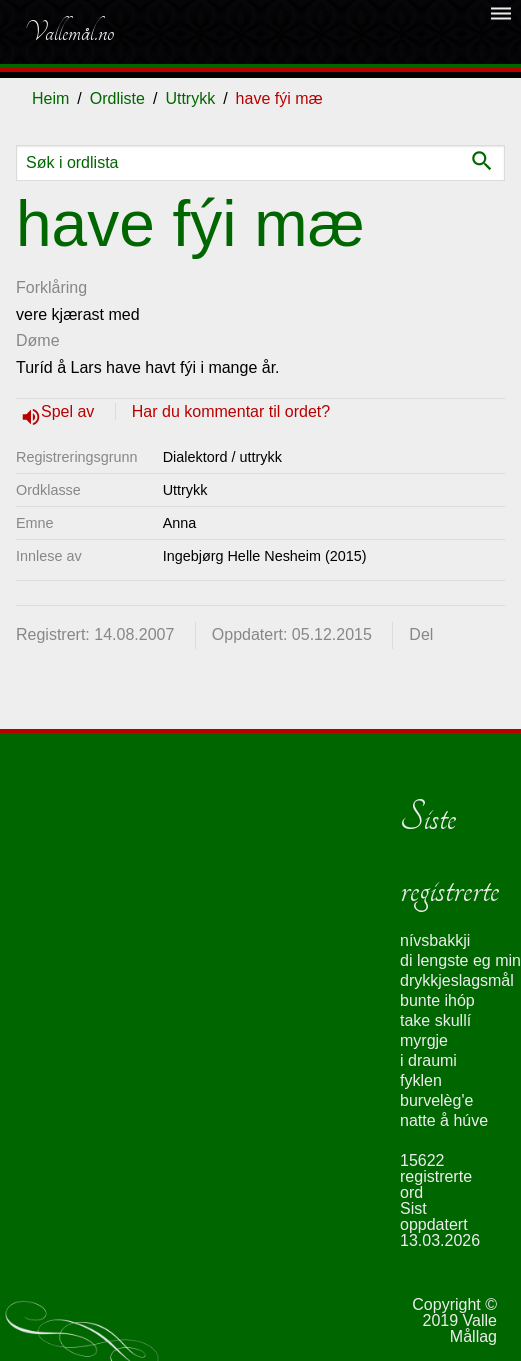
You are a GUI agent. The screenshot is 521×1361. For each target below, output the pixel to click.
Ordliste (117, 98)
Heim (50, 98)
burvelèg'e (436, 1100)
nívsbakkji (435, 940)
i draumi (428, 1060)
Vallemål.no (69, 32)
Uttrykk (190, 98)
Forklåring (51, 287)
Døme (38, 340)
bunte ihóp (437, 1000)
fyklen (421, 1080)
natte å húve (444, 1120)
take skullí (435, 1020)
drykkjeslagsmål (457, 980)
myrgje (424, 1040)
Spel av (70, 411)
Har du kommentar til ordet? (231, 411)
